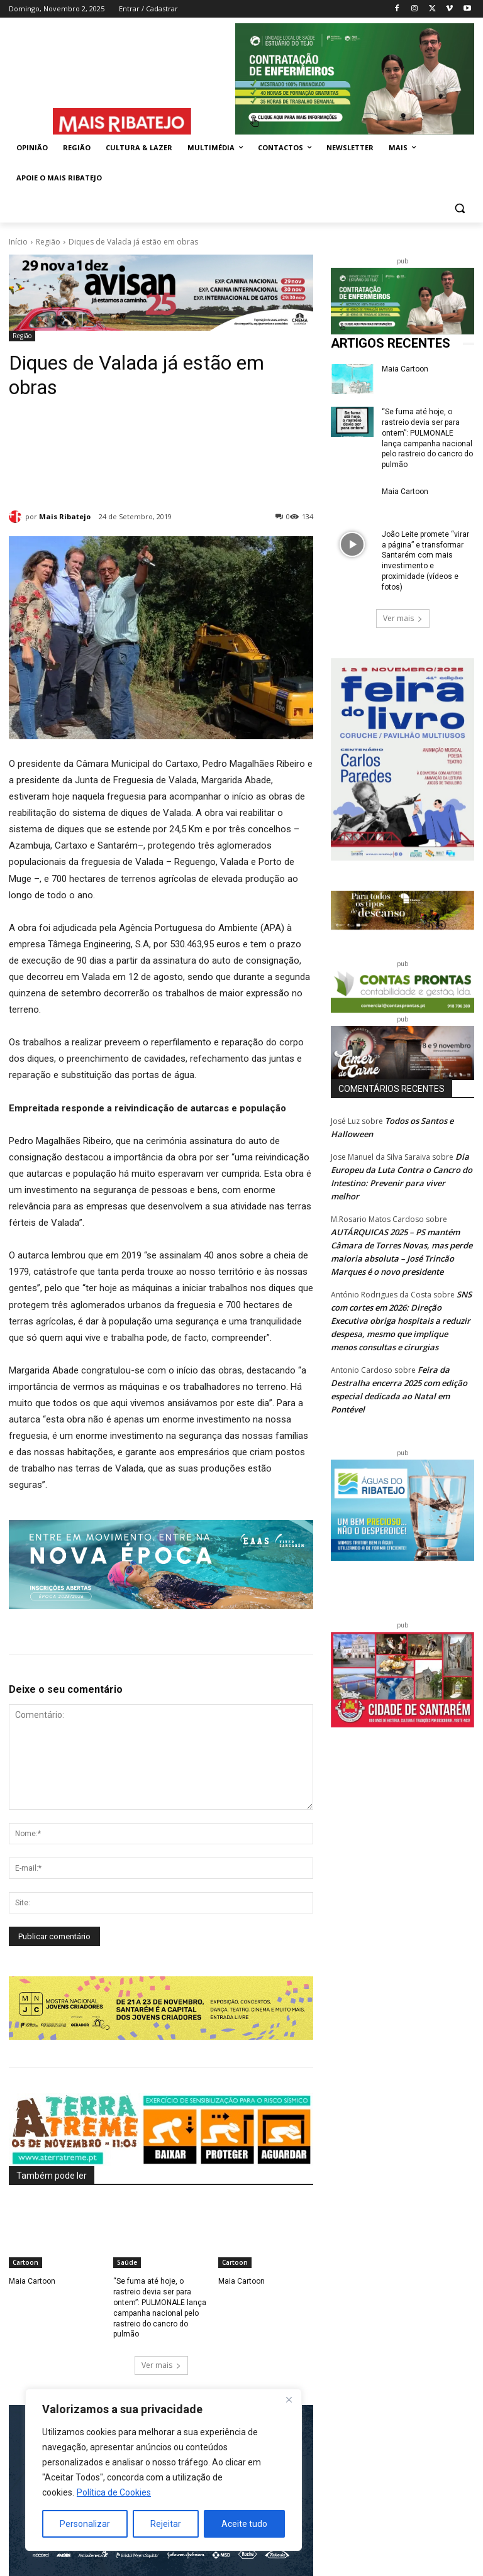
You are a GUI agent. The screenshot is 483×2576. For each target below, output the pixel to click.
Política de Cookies (114, 2492)
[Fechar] (288, 2399)
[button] (459, 208)
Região (48, 241)
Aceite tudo (244, 2524)
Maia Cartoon (32, 2281)
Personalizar (85, 2524)
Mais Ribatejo (65, 516)
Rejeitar (165, 2524)
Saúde (127, 2262)
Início (18, 241)
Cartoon (25, 2262)
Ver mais (161, 2365)
